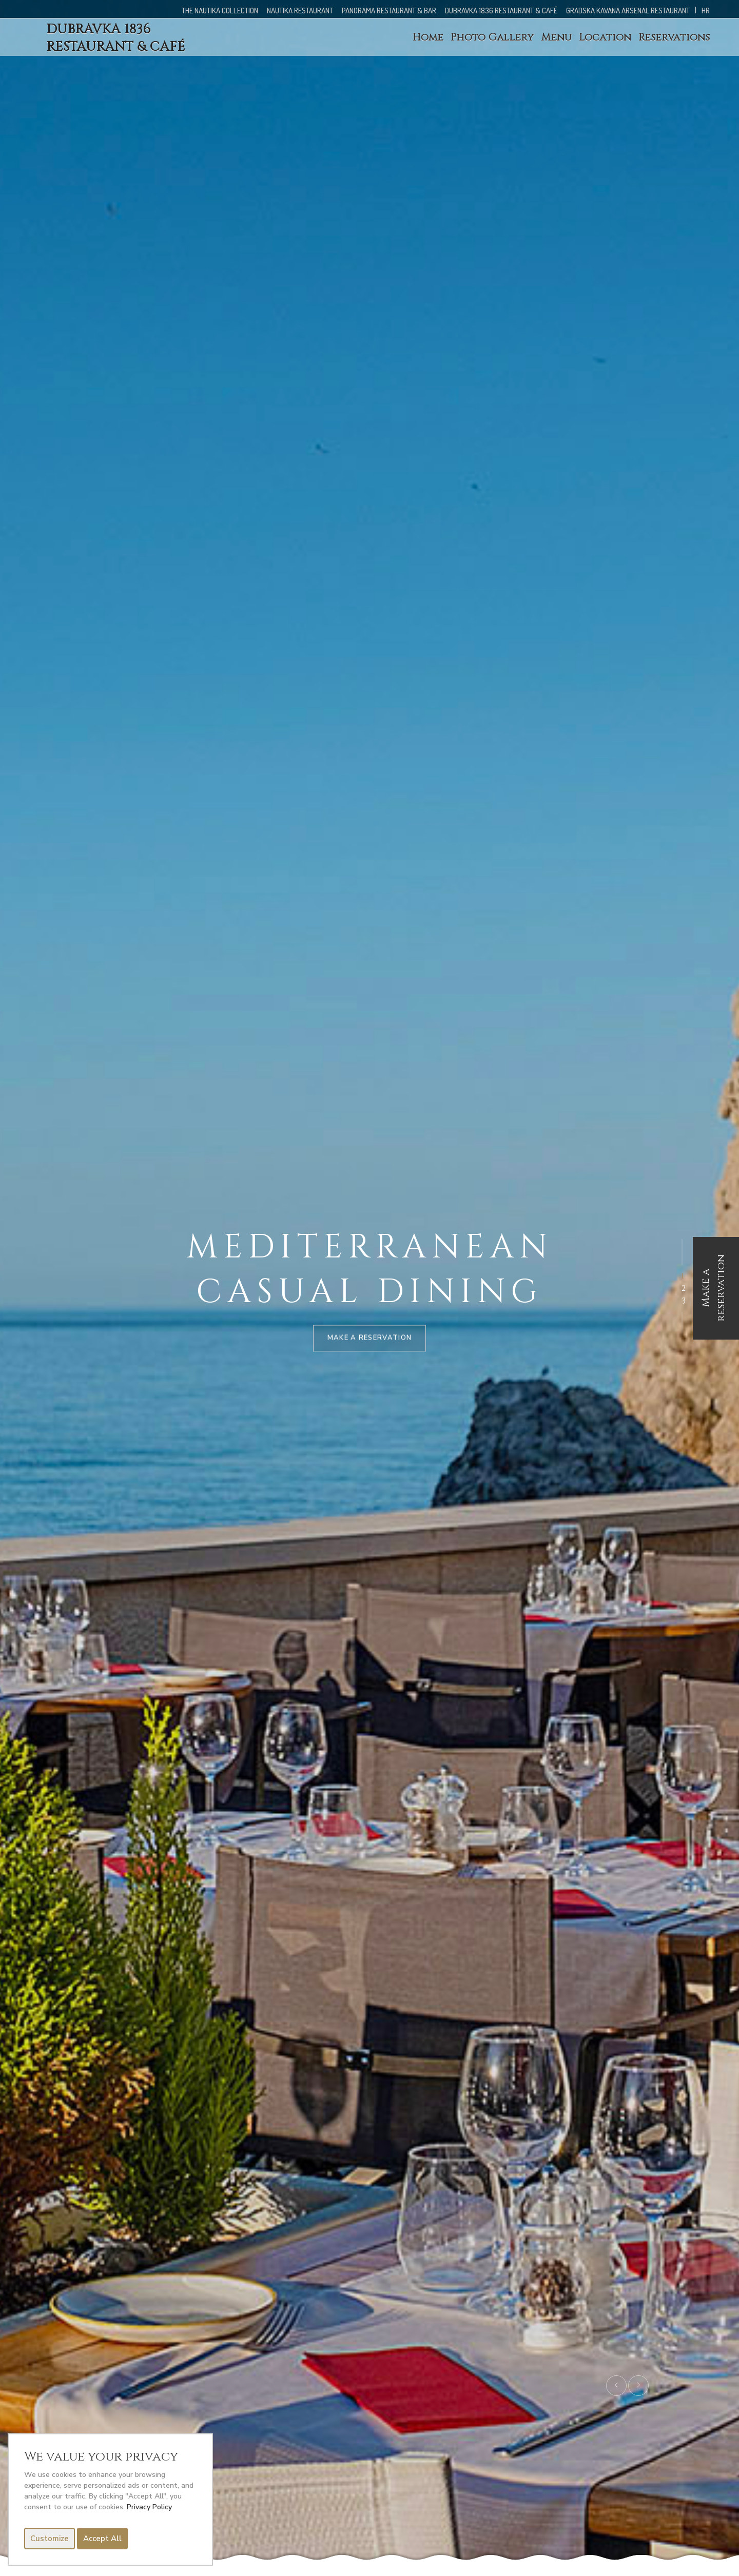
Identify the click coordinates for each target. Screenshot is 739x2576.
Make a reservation (713, 1288)
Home (428, 37)
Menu (556, 37)
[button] (683, 1276)
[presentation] (616, 2385)
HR (706, 10)
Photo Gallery (492, 37)
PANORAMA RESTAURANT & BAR (389, 10)
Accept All (102, 2538)
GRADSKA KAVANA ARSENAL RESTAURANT (628, 10)
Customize (49, 2538)
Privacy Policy (149, 2507)
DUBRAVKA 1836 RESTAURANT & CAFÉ (501, 10)
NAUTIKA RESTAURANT (300, 10)
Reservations (674, 37)
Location (605, 37)
